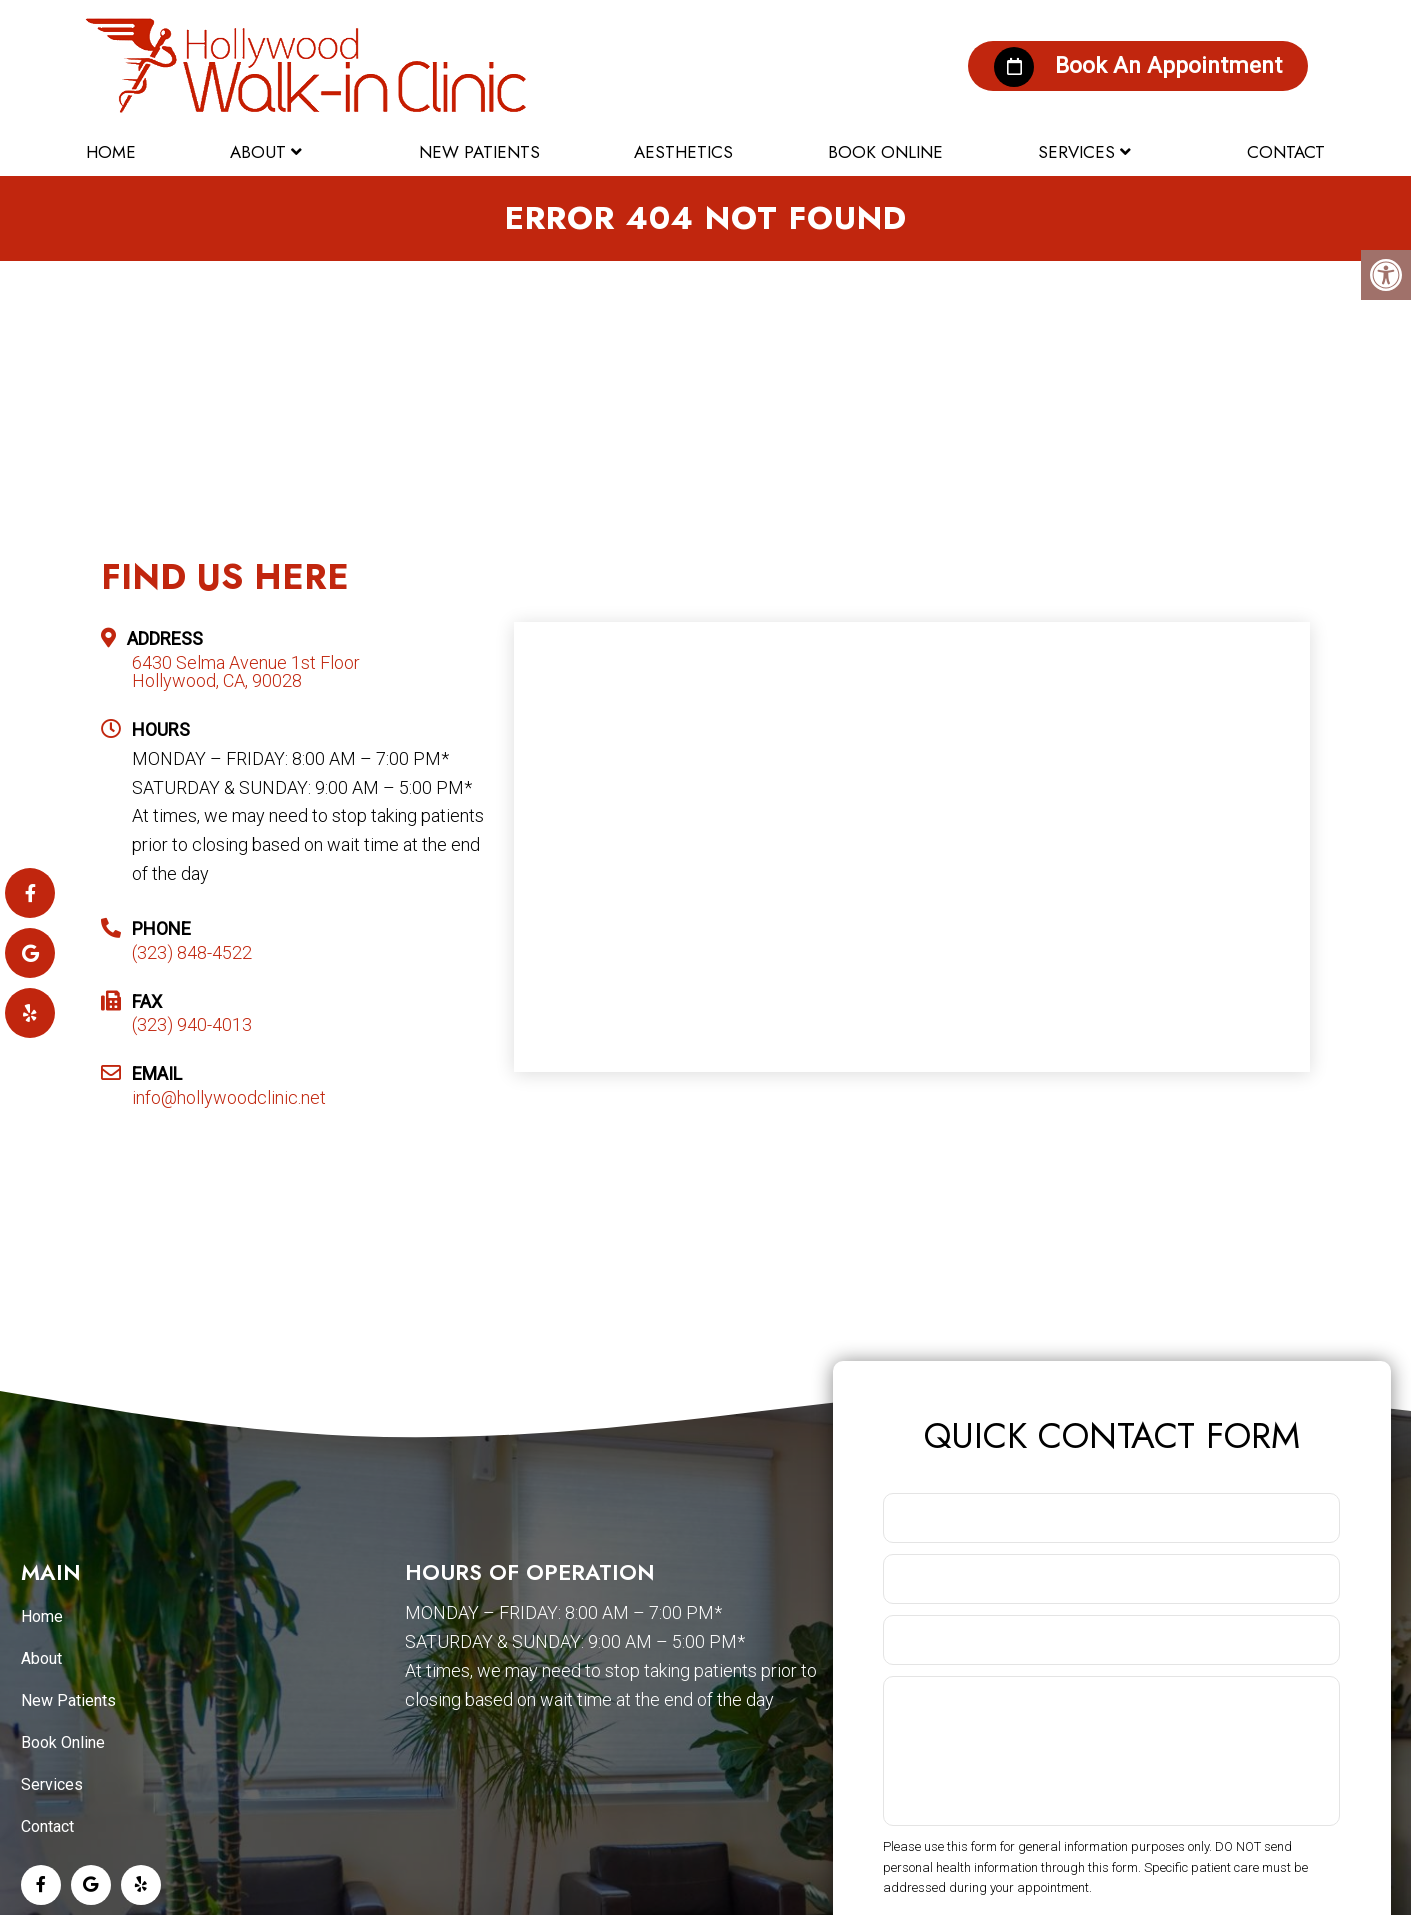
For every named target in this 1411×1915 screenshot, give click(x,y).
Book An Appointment (1118, 60)
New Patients (479, 147)
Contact (1286, 147)
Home (111, 147)
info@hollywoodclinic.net (229, 1101)
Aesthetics (683, 147)
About (258, 147)
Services (1076, 147)
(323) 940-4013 (192, 1028)
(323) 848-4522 (192, 955)
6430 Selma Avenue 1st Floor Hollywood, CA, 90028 (246, 675)
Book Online (885, 147)
